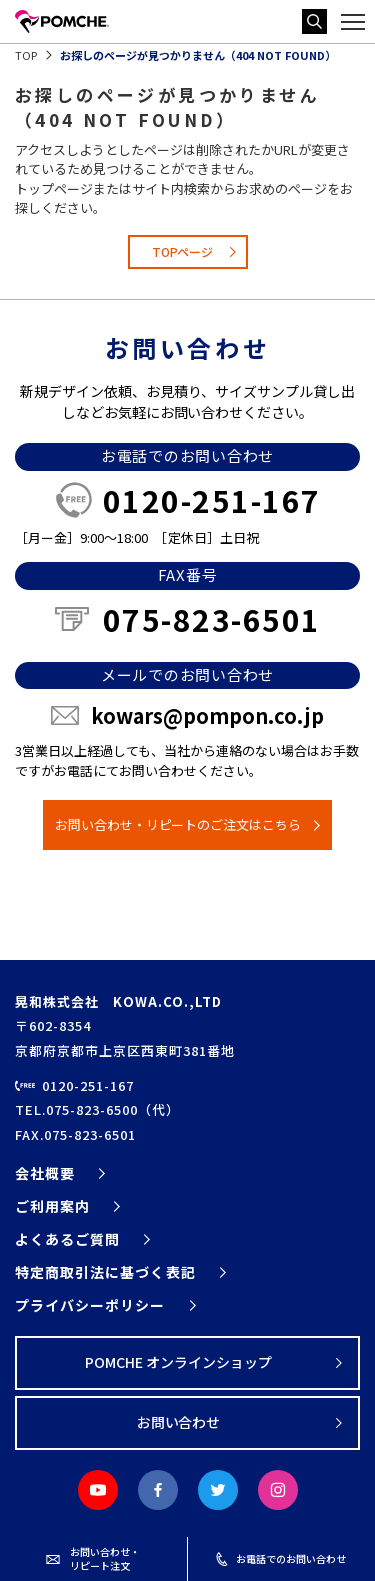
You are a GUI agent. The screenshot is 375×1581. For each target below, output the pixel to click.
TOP (26, 55)
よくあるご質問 (67, 1239)
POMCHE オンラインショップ (178, 1362)
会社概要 (45, 1173)
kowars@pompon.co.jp (207, 715)
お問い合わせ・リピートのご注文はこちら (178, 824)
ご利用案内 (52, 1206)
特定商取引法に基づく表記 (105, 1272)
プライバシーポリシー (90, 1305)
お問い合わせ (179, 1422)
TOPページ (183, 251)
